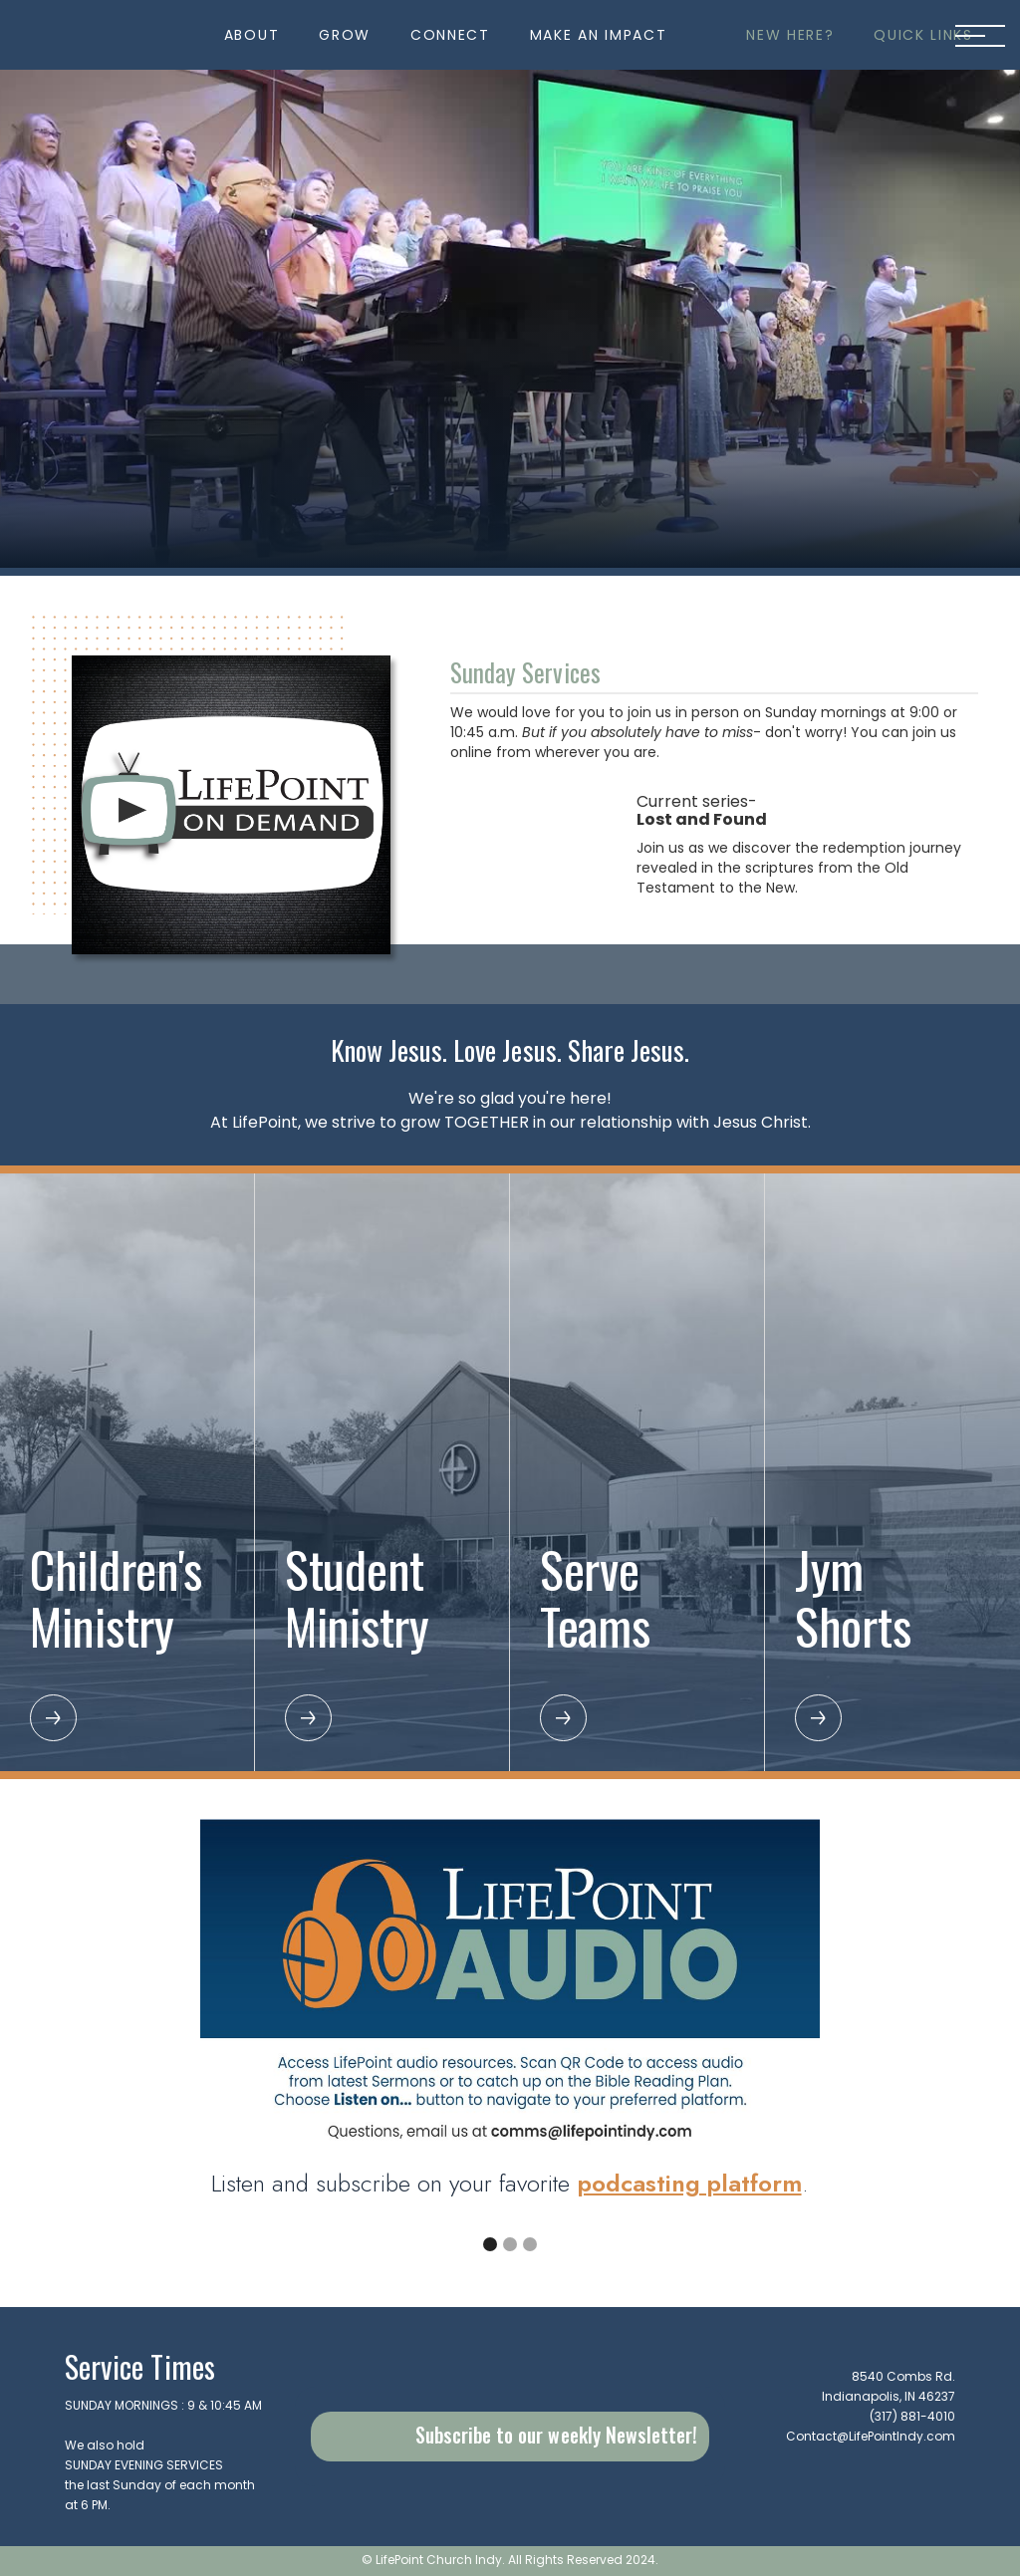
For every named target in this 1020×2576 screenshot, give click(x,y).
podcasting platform (690, 2183)
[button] (251, 35)
